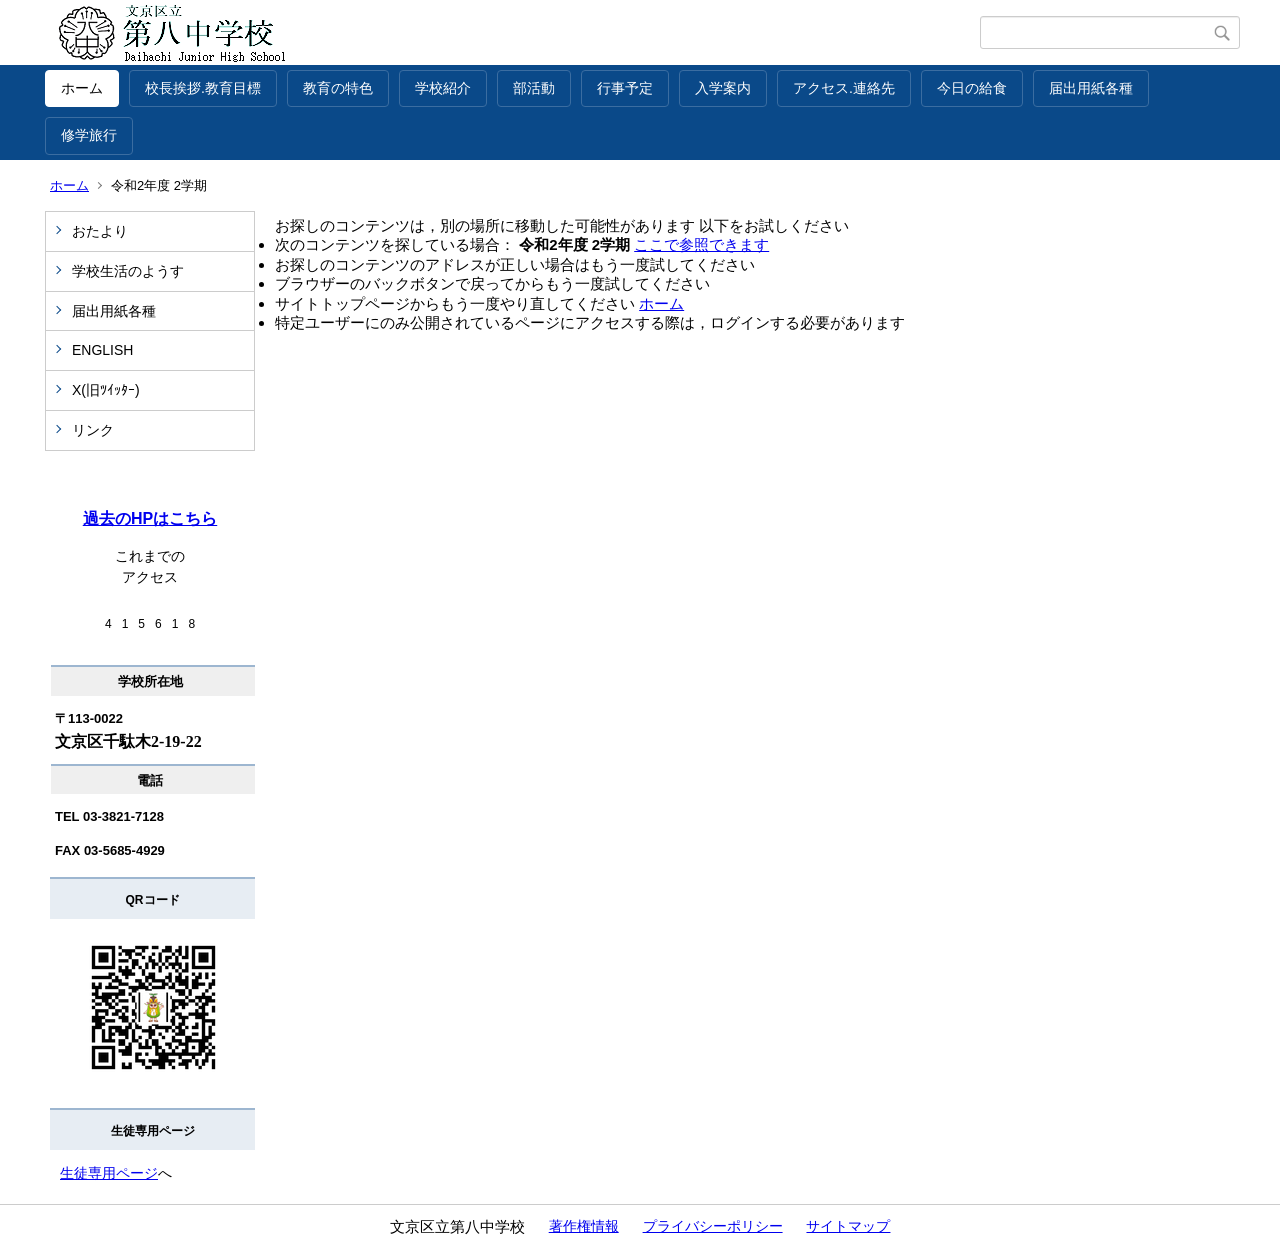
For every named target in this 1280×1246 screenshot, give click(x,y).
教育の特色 (338, 88)
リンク (93, 430)
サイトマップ (848, 1226)
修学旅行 (89, 135)
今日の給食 (972, 88)
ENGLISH (102, 350)
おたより (100, 231)
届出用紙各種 (1091, 88)
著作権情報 (584, 1226)
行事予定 (625, 88)
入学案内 (723, 88)
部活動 (534, 88)
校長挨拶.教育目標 (203, 88)
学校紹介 (443, 88)
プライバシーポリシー (713, 1226)
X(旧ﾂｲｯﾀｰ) (106, 390)
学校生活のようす (128, 271)
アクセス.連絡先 (844, 88)
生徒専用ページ (109, 1173)
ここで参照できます (701, 244)
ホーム (82, 88)
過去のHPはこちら (150, 518)
